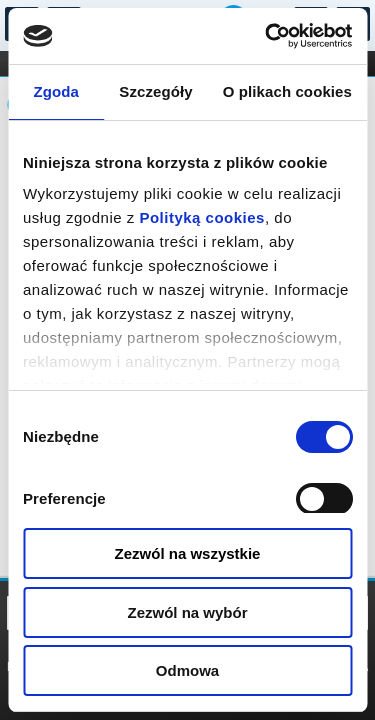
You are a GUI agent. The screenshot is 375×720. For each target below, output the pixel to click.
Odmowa (187, 670)
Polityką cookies (202, 217)
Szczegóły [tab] (155, 91)
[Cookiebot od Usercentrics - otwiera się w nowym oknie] (267, 36)
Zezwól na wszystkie (188, 553)
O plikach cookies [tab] (287, 91)
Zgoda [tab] (56, 91)
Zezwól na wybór (187, 612)
